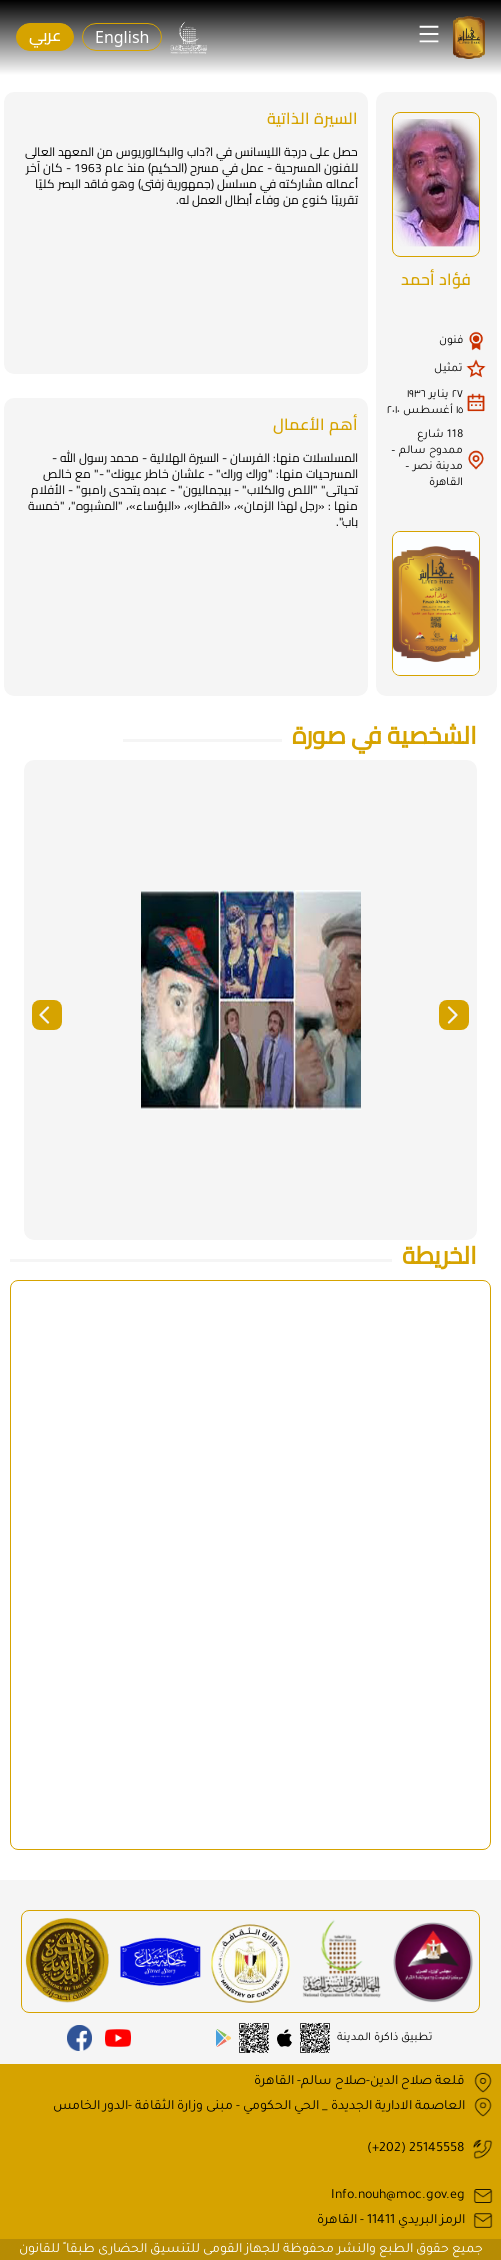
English (122, 37)
